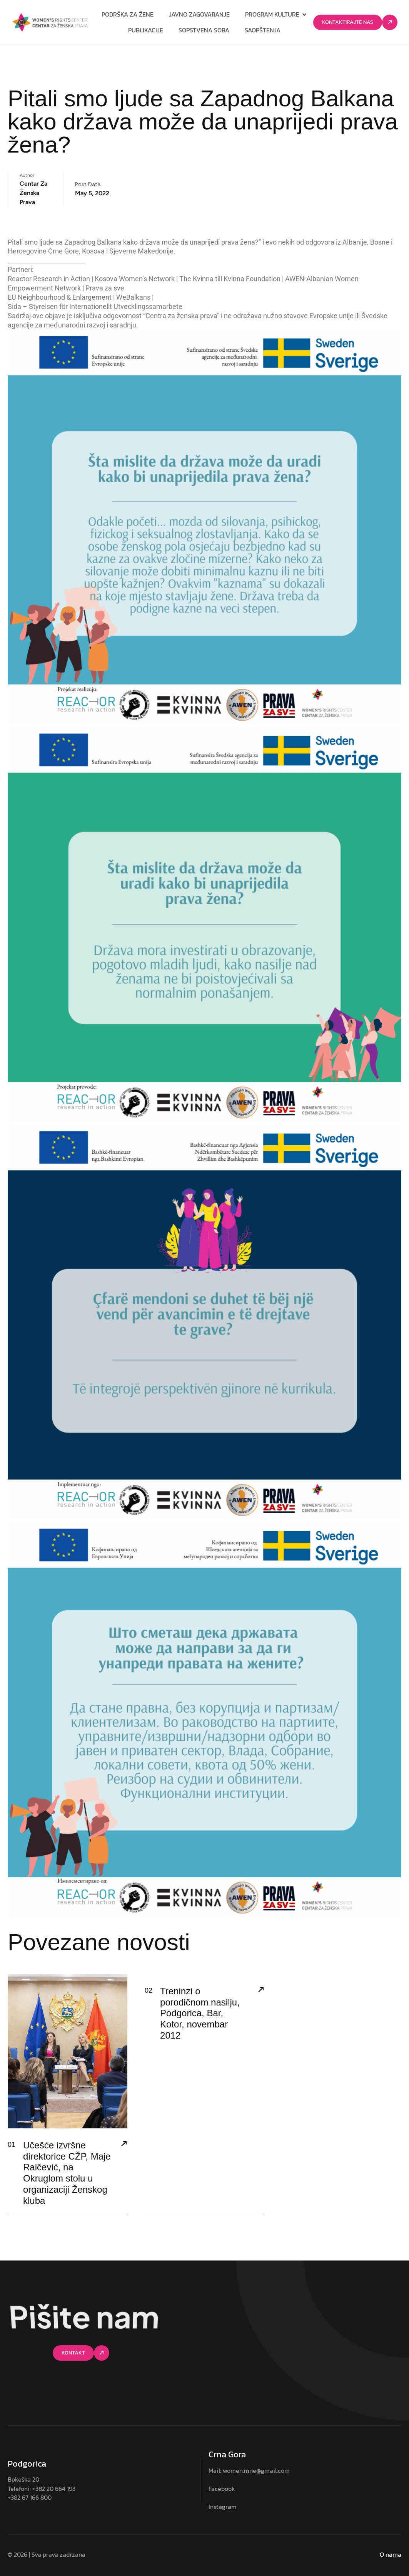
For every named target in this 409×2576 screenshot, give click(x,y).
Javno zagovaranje (199, 14)
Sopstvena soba (204, 30)
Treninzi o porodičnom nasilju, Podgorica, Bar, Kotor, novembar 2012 (200, 2013)
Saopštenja (262, 30)
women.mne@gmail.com (256, 2470)
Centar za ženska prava (33, 193)
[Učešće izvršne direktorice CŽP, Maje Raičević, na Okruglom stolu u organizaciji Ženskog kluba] (123, 2144)
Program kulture (276, 14)
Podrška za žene (128, 14)
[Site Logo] (50, 22)
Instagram (223, 2506)
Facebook (222, 2488)
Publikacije (145, 30)
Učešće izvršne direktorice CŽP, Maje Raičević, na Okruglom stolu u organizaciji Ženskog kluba (67, 2173)
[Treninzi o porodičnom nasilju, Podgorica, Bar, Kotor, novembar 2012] (260, 1990)
